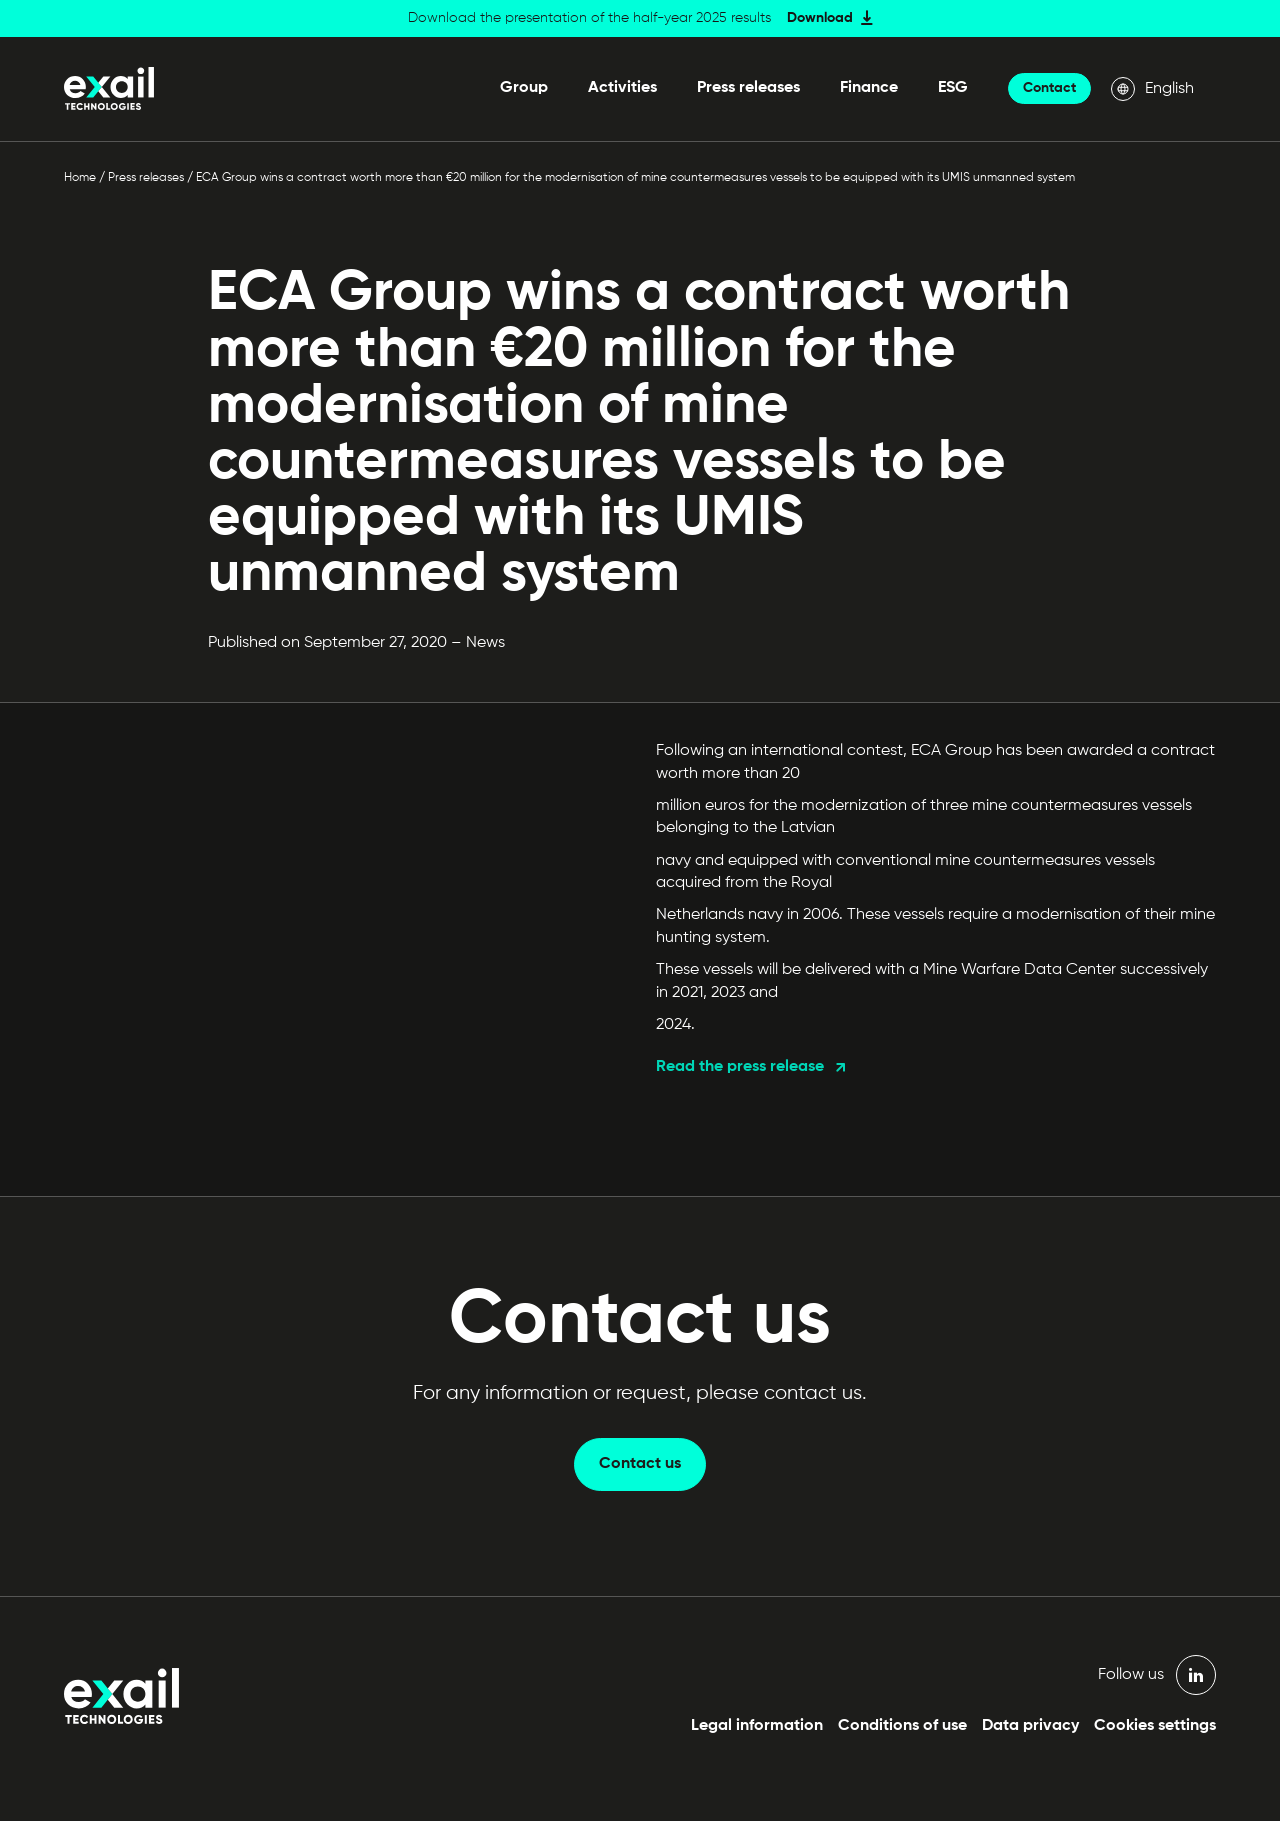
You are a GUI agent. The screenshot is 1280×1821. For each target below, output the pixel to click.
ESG (953, 88)
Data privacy (1030, 1726)
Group (524, 88)
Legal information (757, 1726)
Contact (1049, 88)
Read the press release (740, 1067)
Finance (869, 88)
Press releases (748, 88)
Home (80, 178)
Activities (622, 88)
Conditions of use (902, 1726)
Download (820, 18)
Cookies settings (1155, 1726)
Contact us (640, 1464)
